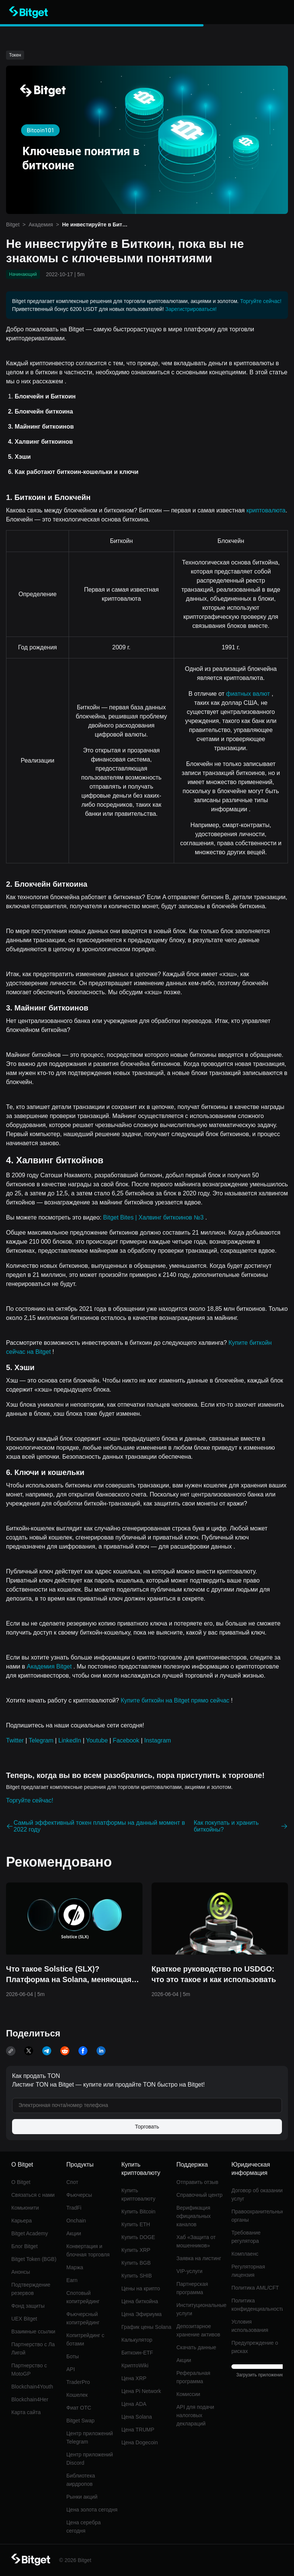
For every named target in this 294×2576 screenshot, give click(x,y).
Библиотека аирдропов (80, 2480)
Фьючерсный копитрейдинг (83, 2318)
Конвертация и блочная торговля (88, 2250)
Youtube (97, 1740)
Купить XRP (135, 2250)
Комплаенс (245, 2254)
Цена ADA (133, 2404)
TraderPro (78, 2382)
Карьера (21, 2221)
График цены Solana (146, 2327)
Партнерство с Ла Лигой (33, 2348)
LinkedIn (69, 1740)
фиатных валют (249, 694)
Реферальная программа (193, 2377)
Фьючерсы (79, 2195)
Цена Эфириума (141, 2314)
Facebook (126, 1740)
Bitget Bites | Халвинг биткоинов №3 (154, 1217)
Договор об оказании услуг (257, 2194)
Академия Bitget (50, 1666)
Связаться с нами (33, 2195)
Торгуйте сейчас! (260, 301)
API (70, 2369)
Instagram (157, 1740)
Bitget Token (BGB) (34, 2259)
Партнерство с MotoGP (29, 2369)
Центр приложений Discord (89, 2458)
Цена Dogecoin (139, 2442)
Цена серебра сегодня (83, 2526)
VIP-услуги (189, 2271)
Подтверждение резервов (31, 2289)
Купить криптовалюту (138, 2194)
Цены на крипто (140, 2288)
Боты (72, 2356)
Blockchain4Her (29, 2399)
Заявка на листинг (198, 2258)
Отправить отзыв (197, 2182)
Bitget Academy (29, 2233)
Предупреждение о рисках (254, 2347)
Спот (72, 2182)
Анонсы (20, 2272)
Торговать (147, 2127)
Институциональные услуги (201, 2309)
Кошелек (77, 2395)
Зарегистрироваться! (190, 309)
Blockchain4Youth (32, 2387)
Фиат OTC (78, 2408)
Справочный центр (199, 2195)
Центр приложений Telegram (89, 2437)
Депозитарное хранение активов (198, 2330)
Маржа (74, 2267)
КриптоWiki (135, 2365)
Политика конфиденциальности (257, 2305)
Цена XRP (133, 2378)
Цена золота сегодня (92, 2510)
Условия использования (249, 2326)
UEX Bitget (24, 2319)
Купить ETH (135, 2224)
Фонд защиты (27, 2306)
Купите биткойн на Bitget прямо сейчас (176, 1700)
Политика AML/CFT (255, 2288)
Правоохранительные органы (257, 2215)
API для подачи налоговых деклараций (195, 2415)
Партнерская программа (192, 2288)
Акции (73, 2233)
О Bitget (21, 2182)
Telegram (41, 1740)
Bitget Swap (80, 2421)
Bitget (13, 224)
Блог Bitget (24, 2246)
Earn (72, 2280)
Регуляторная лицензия (248, 2271)
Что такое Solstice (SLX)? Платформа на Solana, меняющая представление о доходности (69, 1975)
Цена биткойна (139, 2301)
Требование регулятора (245, 2237)
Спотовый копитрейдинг (83, 2297)
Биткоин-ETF (137, 2353)
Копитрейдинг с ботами (85, 2339)
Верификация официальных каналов (193, 2216)
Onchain (76, 2221)
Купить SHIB (136, 2276)
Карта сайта (26, 2412)
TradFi (73, 2208)
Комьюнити (25, 2208)
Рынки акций (82, 2497)
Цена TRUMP (137, 2430)
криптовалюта (266, 510)
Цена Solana (136, 2417)
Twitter (15, 1740)
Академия (41, 224)
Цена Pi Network (141, 2391)
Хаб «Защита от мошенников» (196, 2241)
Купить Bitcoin (138, 2211)
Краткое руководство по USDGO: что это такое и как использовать (214, 1974)
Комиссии (188, 2394)
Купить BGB (136, 2263)
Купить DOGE (138, 2237)
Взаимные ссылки (33, 2331)
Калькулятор (136, 2340)
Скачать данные (196, 2347)
